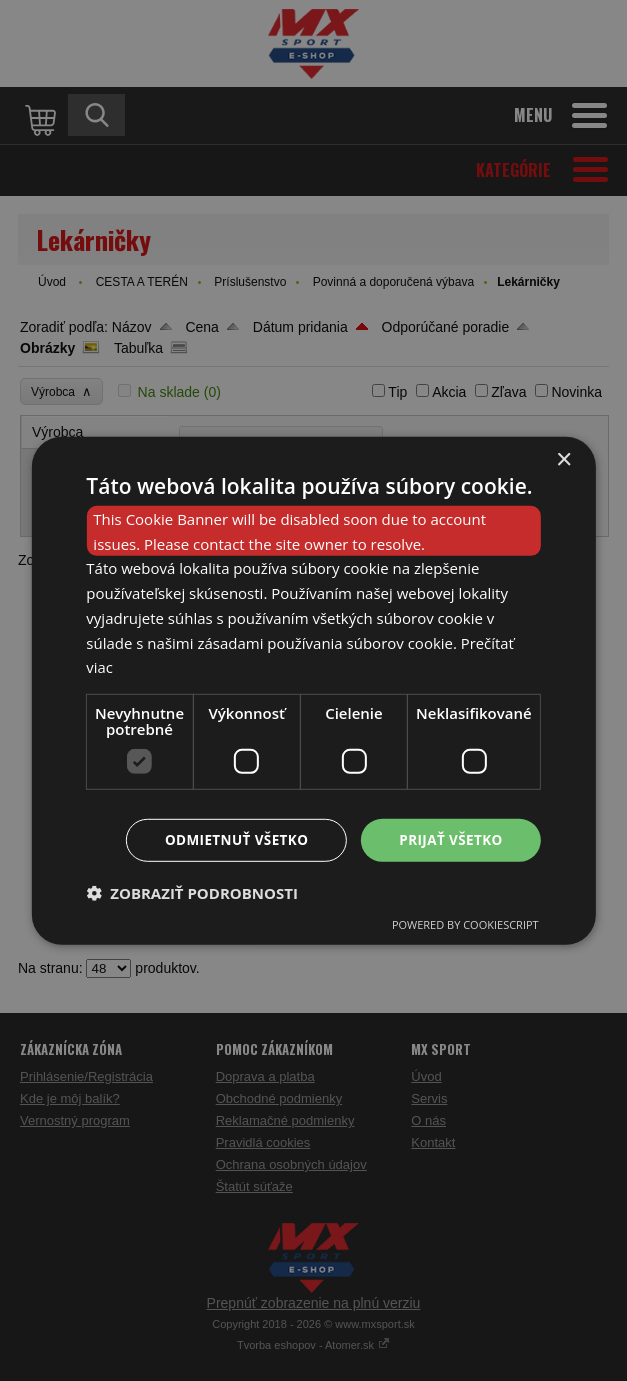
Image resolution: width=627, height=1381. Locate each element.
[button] (192, 894)
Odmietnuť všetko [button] (230, 839)
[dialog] (313, 690)
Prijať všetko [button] (449, 839)
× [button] (563, 458)
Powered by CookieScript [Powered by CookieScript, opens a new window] (465, 925)
